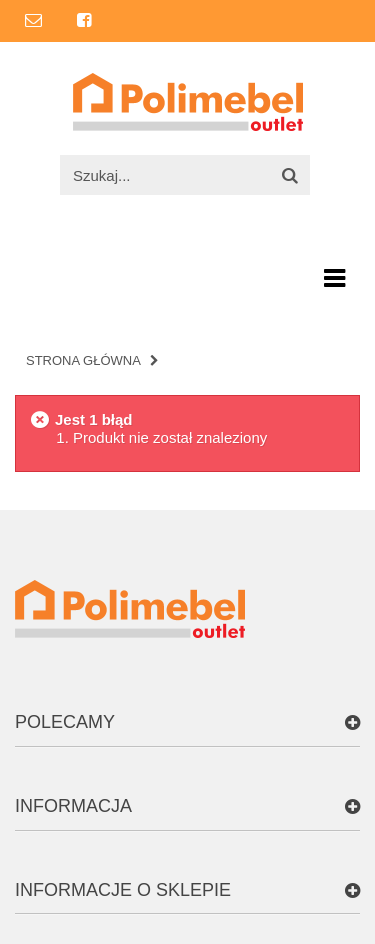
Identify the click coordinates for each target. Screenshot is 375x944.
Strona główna (83, 360)
